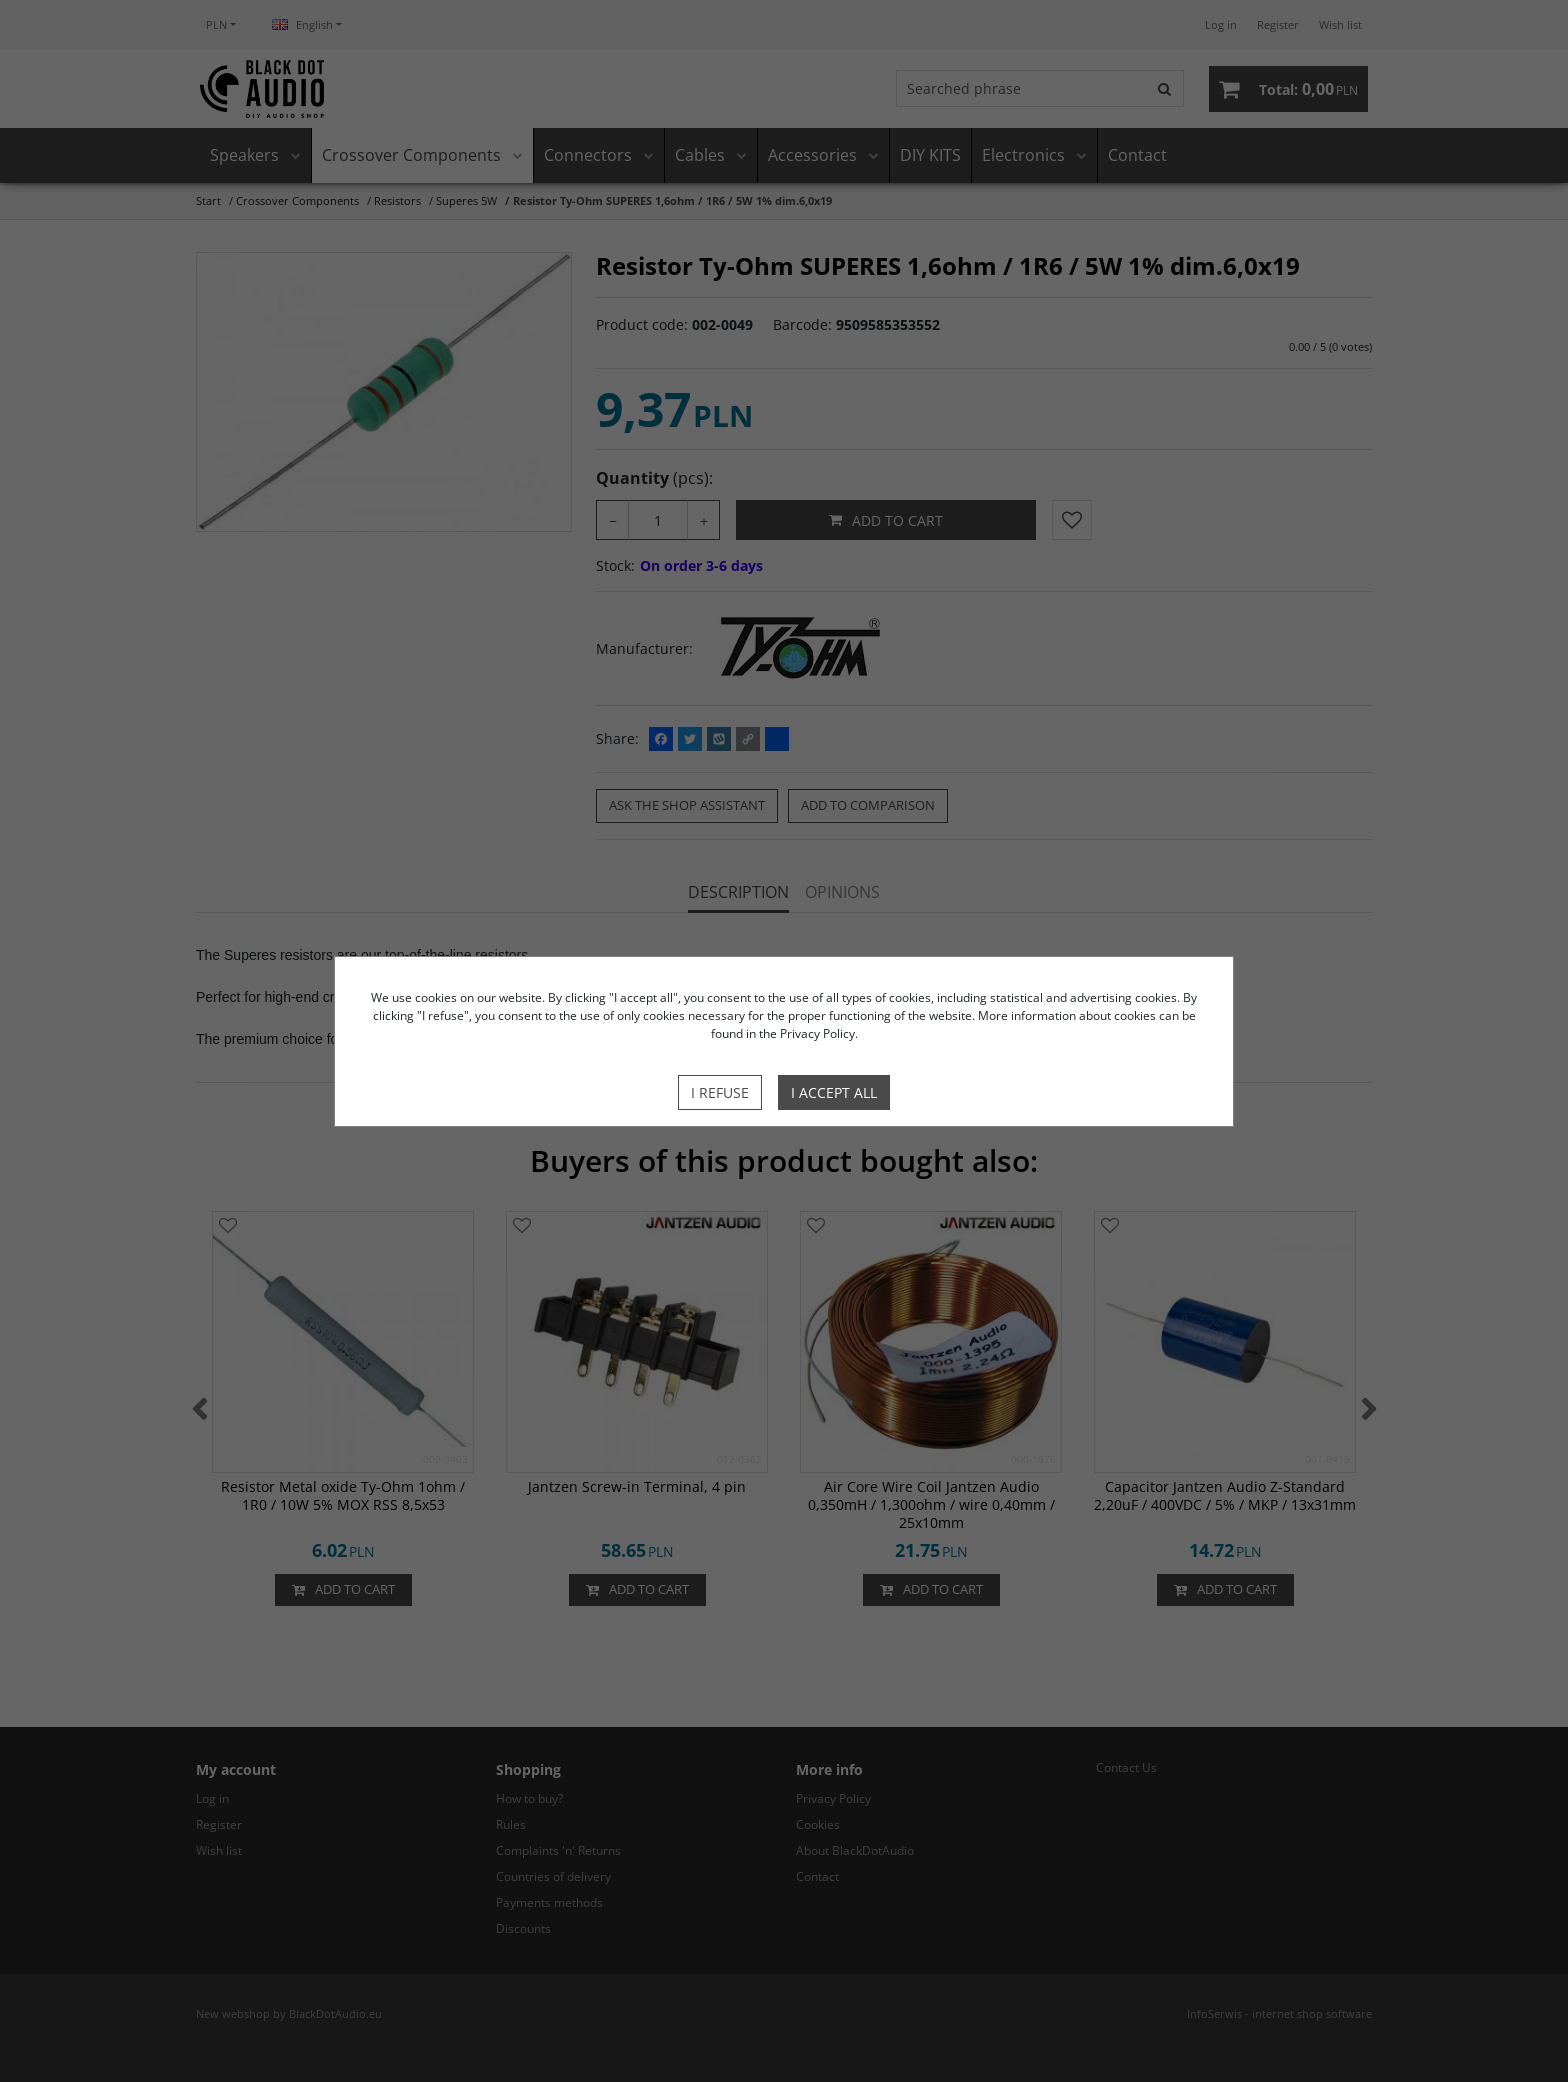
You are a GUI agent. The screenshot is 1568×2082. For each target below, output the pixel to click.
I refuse (720, 1092)
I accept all (834, 1092)
